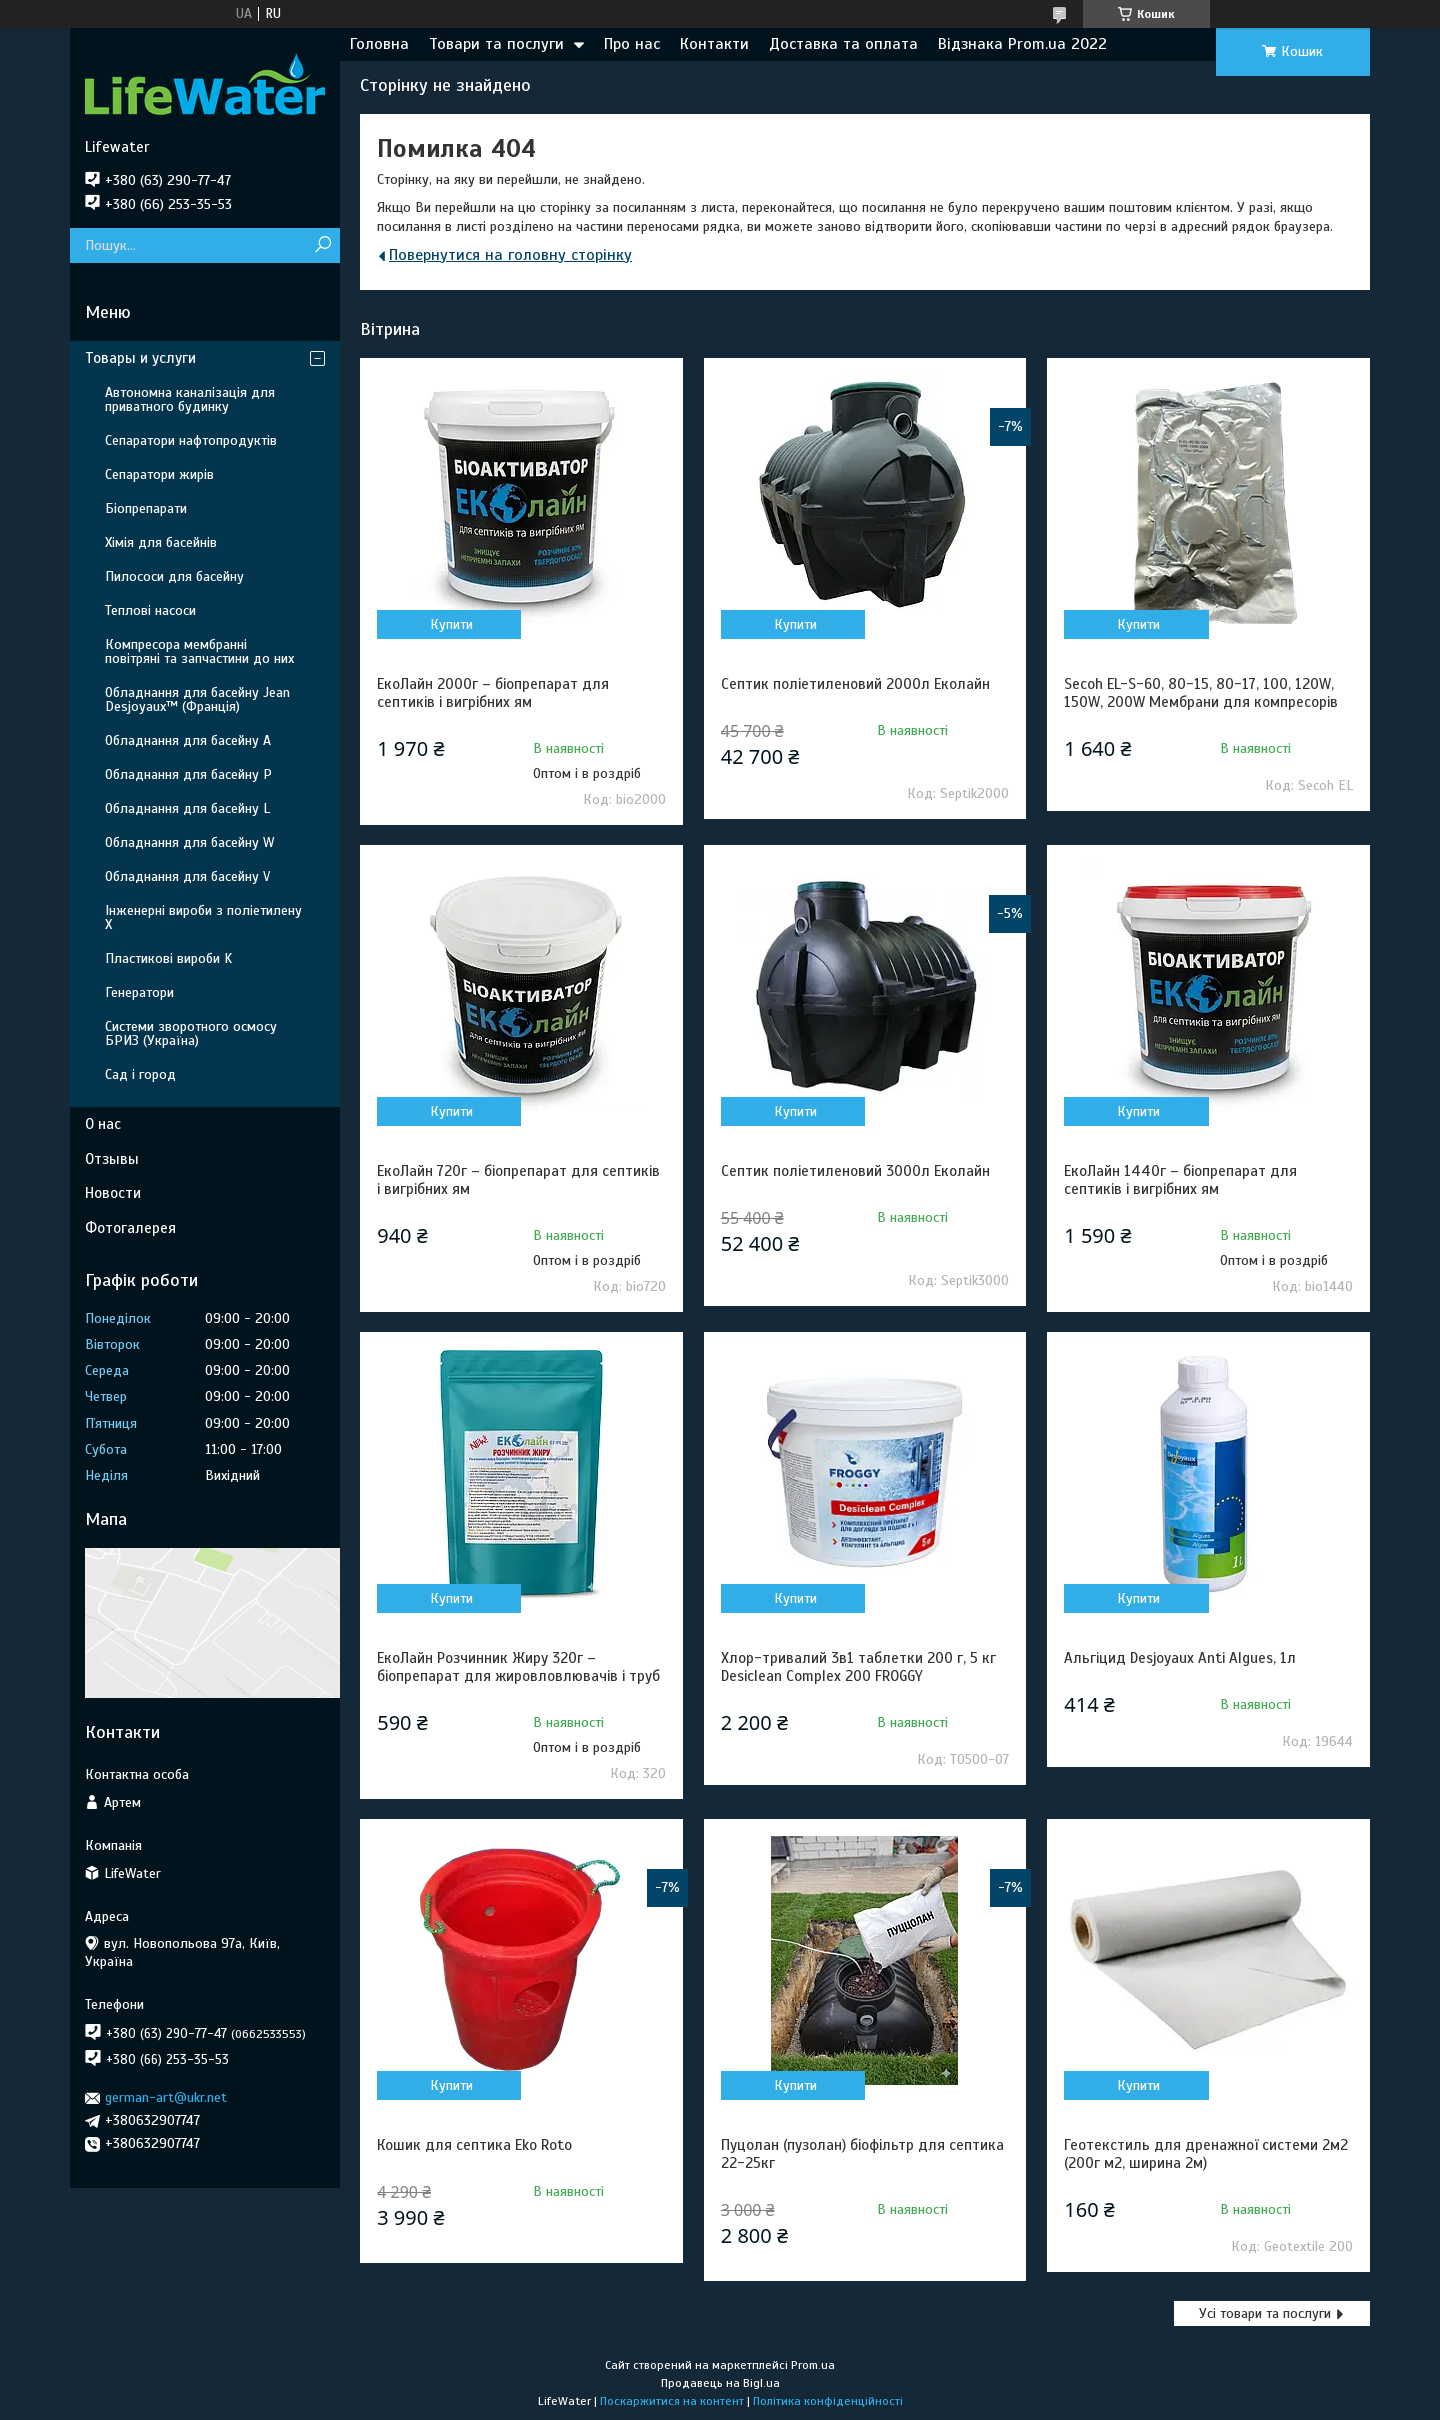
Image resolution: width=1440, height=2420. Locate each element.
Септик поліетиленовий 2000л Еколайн (855, 684)
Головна (379, 44)
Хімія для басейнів (161, 542)
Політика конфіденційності (828, 2401)
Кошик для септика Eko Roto (474, 2145)
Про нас (632, 44)
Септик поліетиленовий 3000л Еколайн (855, 1171)
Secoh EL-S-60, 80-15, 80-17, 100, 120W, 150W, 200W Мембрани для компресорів (1201, 693)
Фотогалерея (130, 1228)
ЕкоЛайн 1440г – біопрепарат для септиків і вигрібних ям (1180, 1180)
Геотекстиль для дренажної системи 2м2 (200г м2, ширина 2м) (1206, 2154)
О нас (103, 1124)
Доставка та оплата (843, 44)
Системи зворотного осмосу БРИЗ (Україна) (191, 1033)
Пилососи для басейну (174, 576)
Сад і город (140, 1074)
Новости (113, 1193)
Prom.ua (813, 2365)
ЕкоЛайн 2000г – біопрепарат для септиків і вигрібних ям (493, 693)
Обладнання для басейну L (187, 808)
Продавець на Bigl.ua (720, 2383)
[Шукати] (322, 245)
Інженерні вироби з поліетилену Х (203, 917)
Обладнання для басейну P (188, 774)
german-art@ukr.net (166, 2097)
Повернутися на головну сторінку (510, 255)
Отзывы (112, 1159)
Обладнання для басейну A (188, 740)
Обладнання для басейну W (189, 842)
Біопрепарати (146, 508)
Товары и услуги (140, 358)
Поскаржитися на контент (672, 2401)
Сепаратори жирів (159, 474)
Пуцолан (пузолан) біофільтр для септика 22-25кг (862, 2154)
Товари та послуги (496, 44)
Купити (451, 624)
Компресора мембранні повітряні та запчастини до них (199, 651)
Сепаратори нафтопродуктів (191, 440)
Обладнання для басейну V (187, 876)
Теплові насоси (150, 610)
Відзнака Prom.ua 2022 (1022, 44)
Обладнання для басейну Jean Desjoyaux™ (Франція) (197, 699)
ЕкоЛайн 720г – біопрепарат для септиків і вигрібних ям (518, 1180)
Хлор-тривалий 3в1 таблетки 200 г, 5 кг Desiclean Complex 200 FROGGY (858, 1667)
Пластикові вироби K (168, 958)
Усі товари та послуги (1265, 2313)
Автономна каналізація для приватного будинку (190, 399)
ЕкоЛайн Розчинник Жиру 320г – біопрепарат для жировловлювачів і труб (518, 1667)
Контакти (714, 44)
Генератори (139, 992)
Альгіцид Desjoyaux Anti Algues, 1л (1180, 1658)
